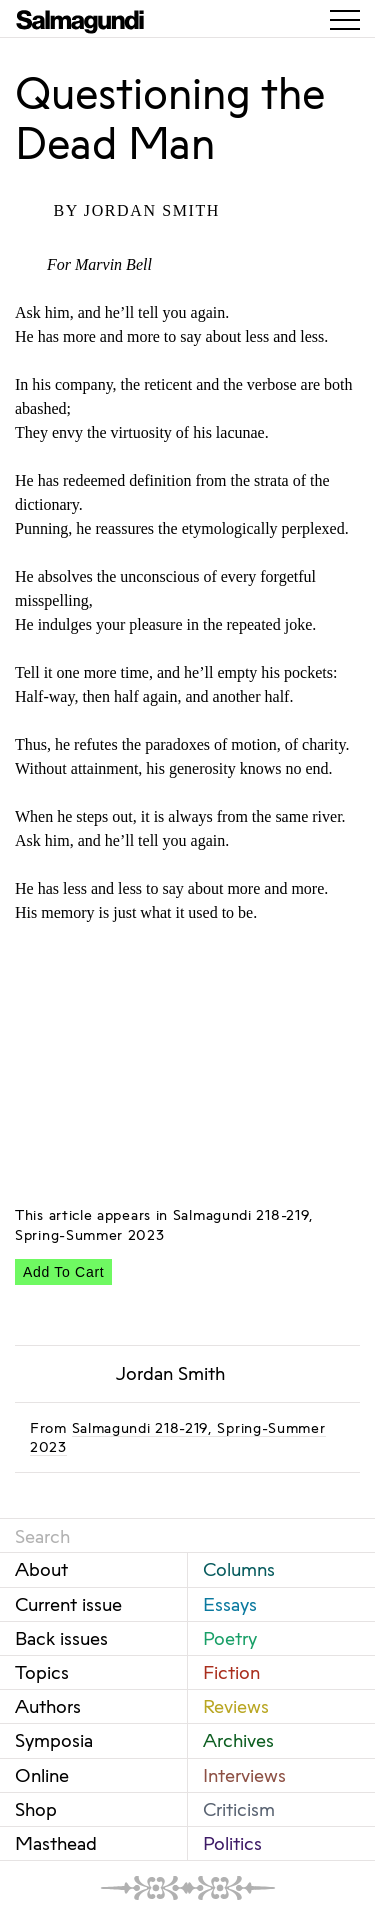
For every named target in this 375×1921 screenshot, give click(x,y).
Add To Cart (63, 1272)
